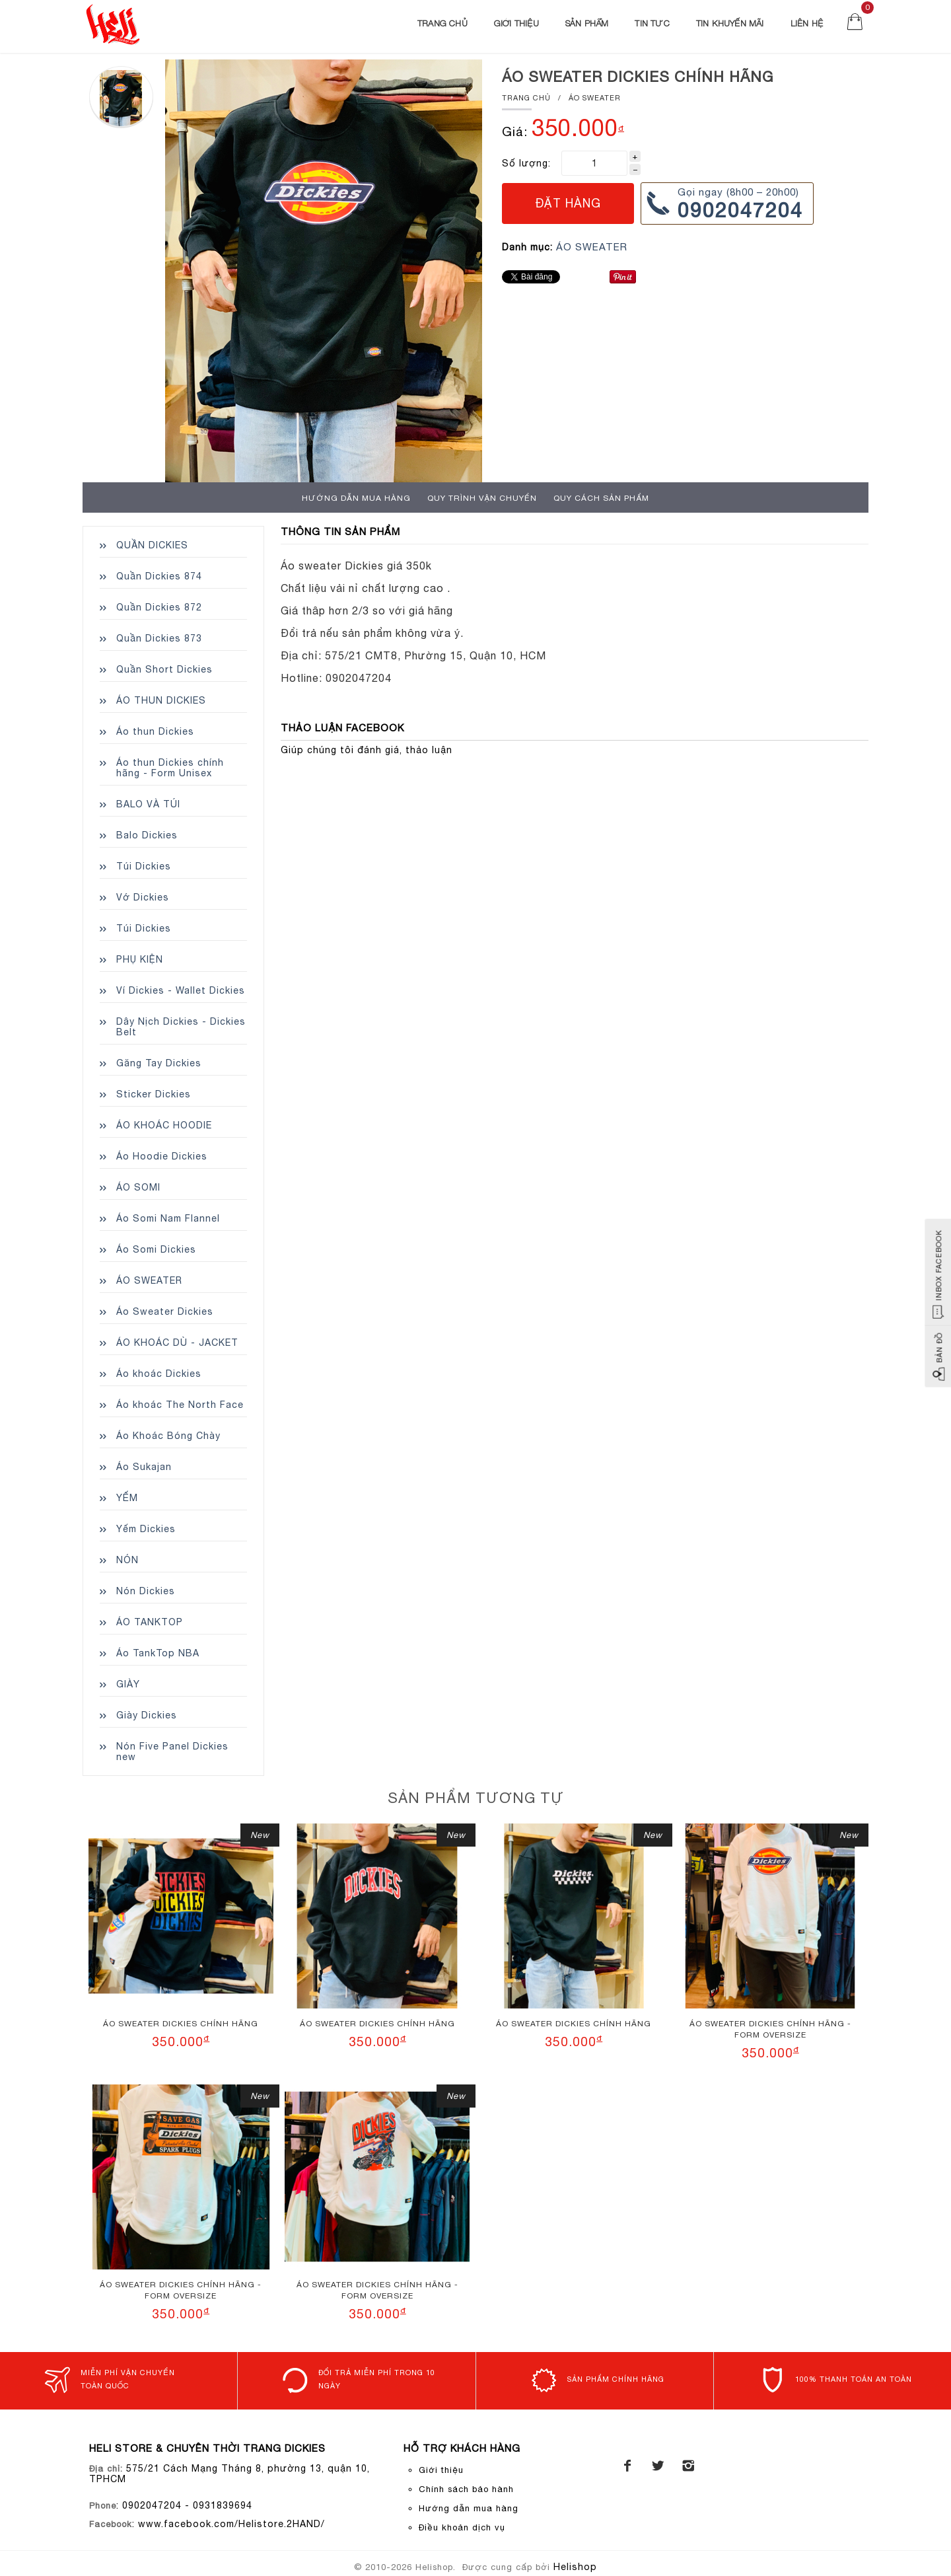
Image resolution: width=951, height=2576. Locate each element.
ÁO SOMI (138, 1187)
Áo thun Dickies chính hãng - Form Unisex (170, 767)
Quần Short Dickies (164, 669)
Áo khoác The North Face (180, 1404)
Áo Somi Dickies (156, 1249)
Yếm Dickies (146, 1529)
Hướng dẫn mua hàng (356, 498)
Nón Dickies (145, 1591)
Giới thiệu (516, 23)
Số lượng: (526, 163)
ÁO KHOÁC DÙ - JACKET (177, 1342)
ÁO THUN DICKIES (161, 700)
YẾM (127, 1497)
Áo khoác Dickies (158, 1373)
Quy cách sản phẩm (601, 498)
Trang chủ (442, 23)
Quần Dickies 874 (159, 576)
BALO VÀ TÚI (148, 804)
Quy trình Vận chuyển (482, 498)
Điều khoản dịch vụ (462, 2527)
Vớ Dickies (142, 897)
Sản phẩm (587, 23)
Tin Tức (652, 23)
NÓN (127, 1560)
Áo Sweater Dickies (164, 1311)
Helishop (575, 2566)
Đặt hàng (568, 203)
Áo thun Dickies (155, 731)
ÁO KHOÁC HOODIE (164, 1125)
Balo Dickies (147, 835)
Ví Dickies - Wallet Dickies (180, 990)
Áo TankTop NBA (157, 1653)
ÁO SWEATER (595, 98)
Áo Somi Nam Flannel (168, 1218)
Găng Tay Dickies (158, 1063)
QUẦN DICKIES (152, 545)
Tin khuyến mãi (730, 23)
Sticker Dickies (153, 1094)
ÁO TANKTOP (149, 1622)
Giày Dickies (146, 1715)
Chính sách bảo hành (466, 2489)
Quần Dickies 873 (159, 638)
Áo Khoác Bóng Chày (168, 1435)
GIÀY (128, 1684)
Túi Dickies (143, 866)
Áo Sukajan (144, 1466)
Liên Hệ (807, 23)
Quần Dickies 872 (159, 607)
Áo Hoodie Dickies (161, 1156)
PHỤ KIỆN (139, 959)
